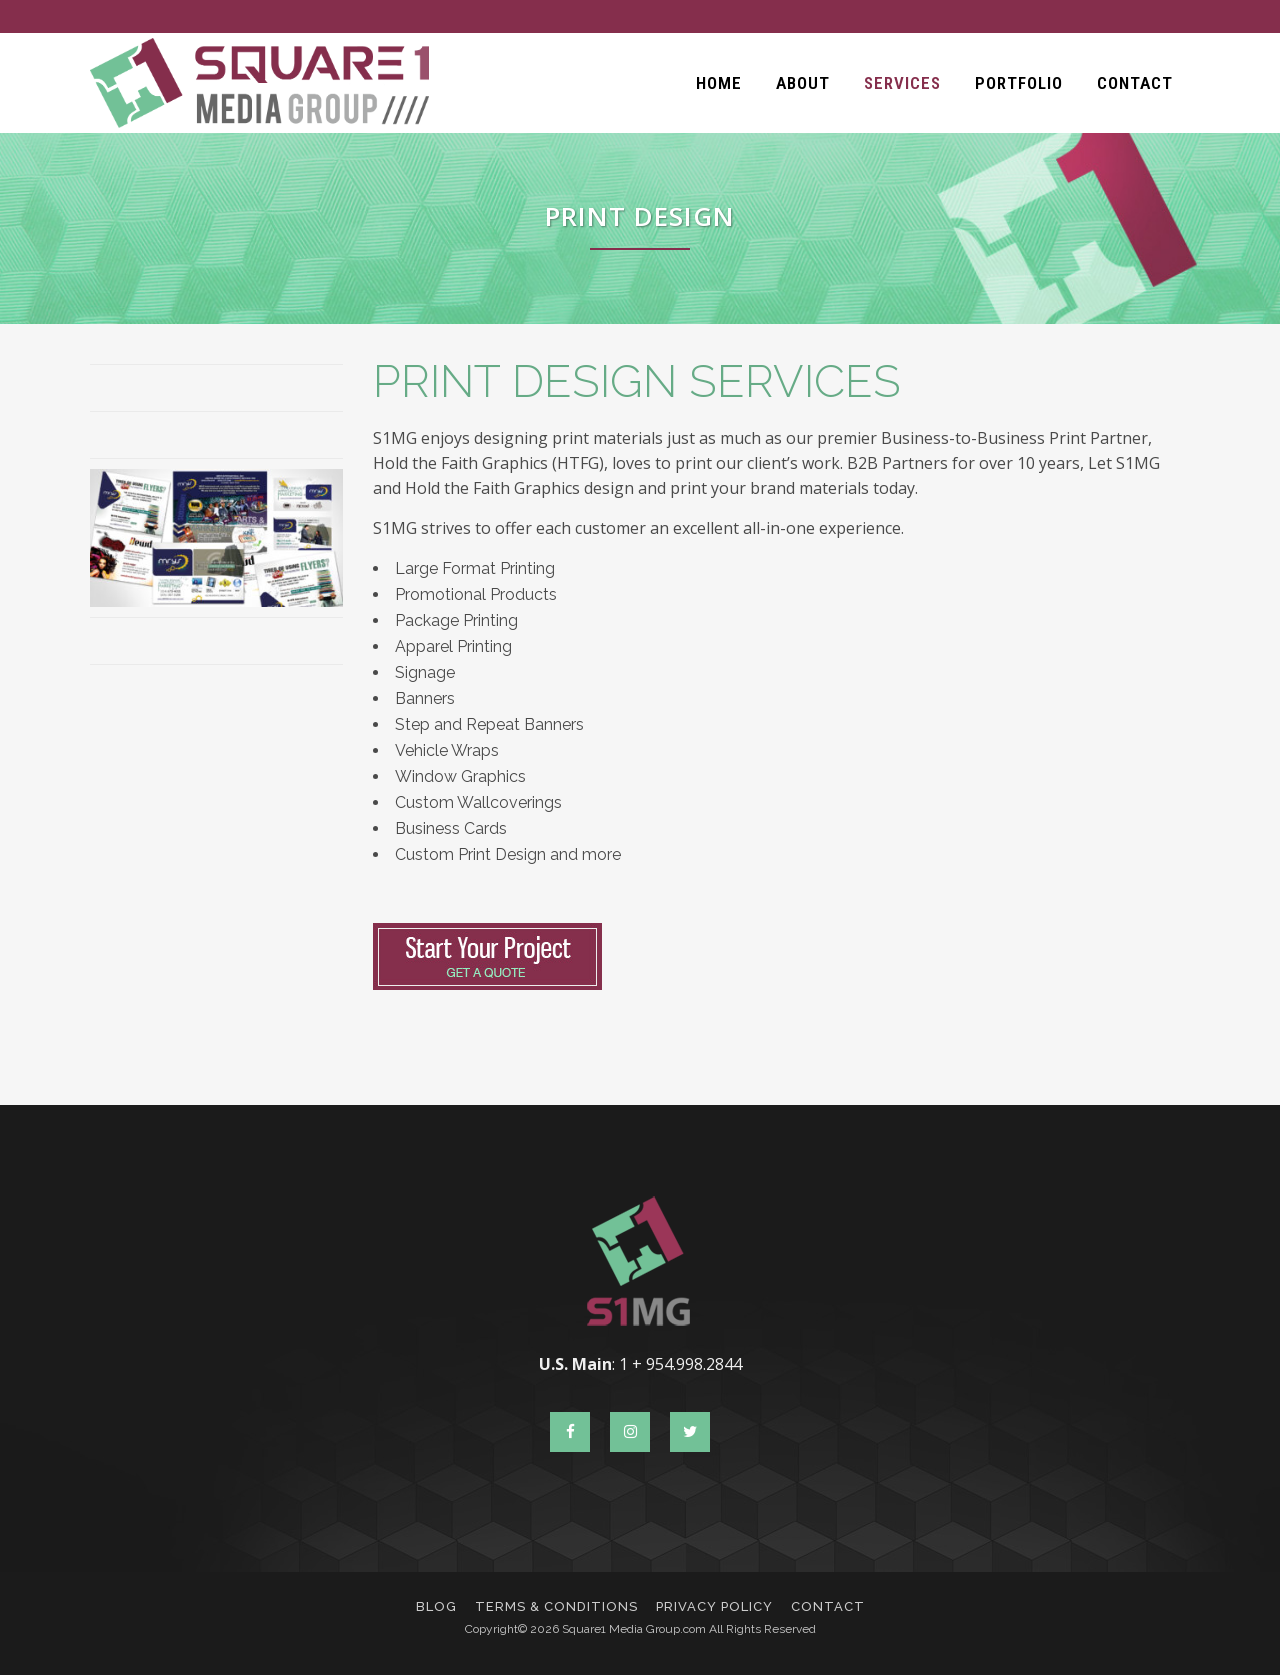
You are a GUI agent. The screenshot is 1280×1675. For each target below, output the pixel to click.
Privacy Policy (714, 1606)
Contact (828, 1606)
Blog (436, 1606)
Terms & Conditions (556, 1606)
